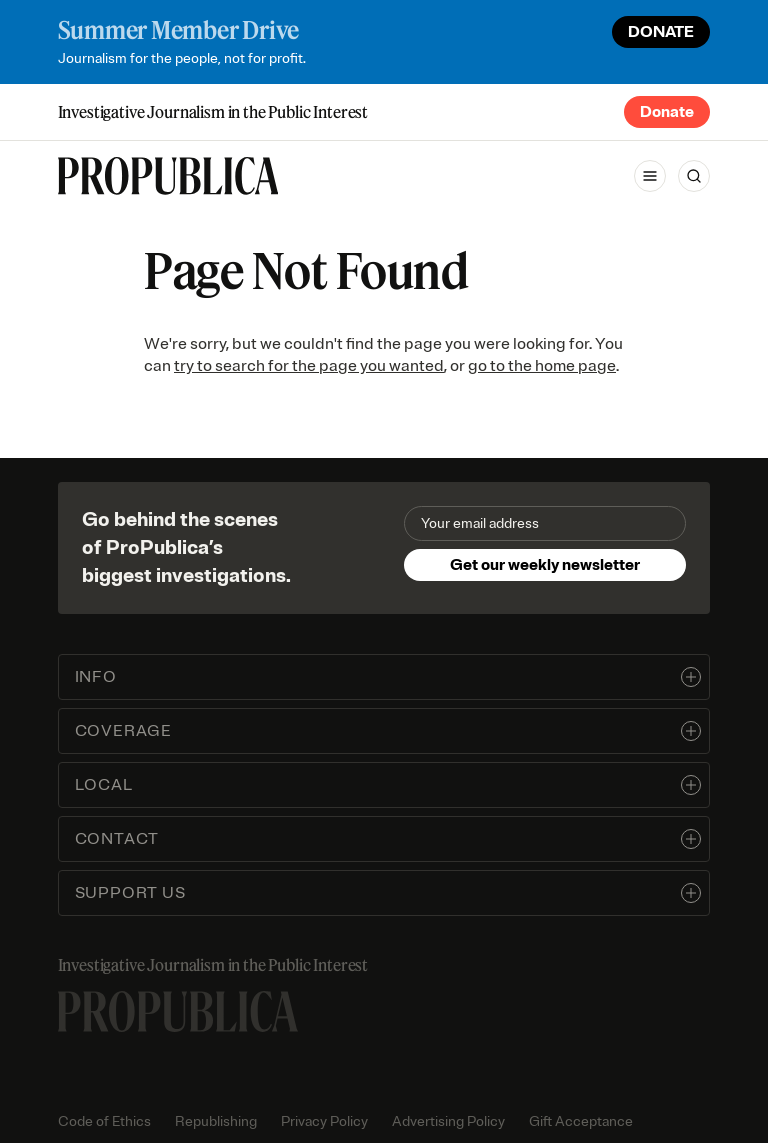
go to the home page (542, 366)
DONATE (661, 32)
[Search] (694, 176)
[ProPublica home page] (178, 1011)
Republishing (216, 1121)
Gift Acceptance (581, 1121)
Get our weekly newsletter (545, 565)
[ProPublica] (168, 176)
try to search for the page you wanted (309, 366)
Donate (667, 112)
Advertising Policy (448, 1121)
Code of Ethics (104, 1121)
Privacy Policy (324, 1121)
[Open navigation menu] (650, 176)
